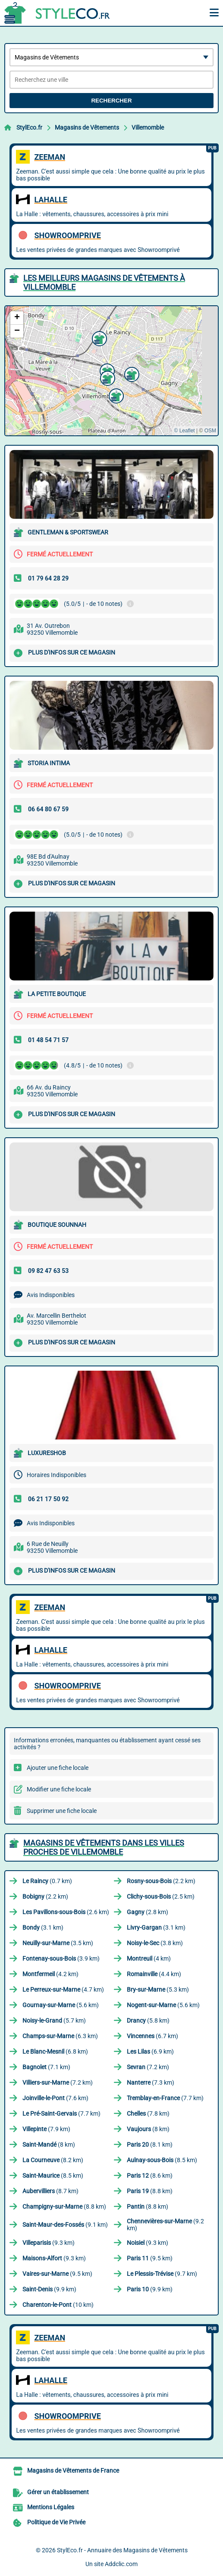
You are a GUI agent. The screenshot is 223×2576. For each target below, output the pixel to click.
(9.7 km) (162, 2273)
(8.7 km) (50, 2191)
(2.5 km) (161, 1896)
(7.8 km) (148, 2113)
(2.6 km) (65, 1912)
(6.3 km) (60, 2036)
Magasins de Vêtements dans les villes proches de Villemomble (103, 1847)
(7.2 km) (148, 2067)
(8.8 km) (150, 2191)
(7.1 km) (46, 2067)
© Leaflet (184, 431)
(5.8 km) (148, 2020)
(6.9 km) (150, 2051)
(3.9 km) (61, 1958)
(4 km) (149, 1958)
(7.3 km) (150, 2082)
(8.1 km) (150, 2144)
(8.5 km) (162, 2160)
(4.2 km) (50, 1974)
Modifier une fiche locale (59, 1789)
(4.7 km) (63, 1989)
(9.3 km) (48, 2242)
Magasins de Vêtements (87, 127)
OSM (210, 431)
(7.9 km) (46, 2129)
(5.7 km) (54, 2020)
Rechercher (111, 100)
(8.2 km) (52, 2160)
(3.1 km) (42, 1927)
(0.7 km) (47, 1881)
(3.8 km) (155, 1943)
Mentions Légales (50, 2507)
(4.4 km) (154, 1974)
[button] (106, 377)
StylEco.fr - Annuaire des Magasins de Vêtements (122, 2550)
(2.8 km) (147, 1912)
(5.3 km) (158, 1989)
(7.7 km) (165, 2098)
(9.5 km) (150, 2258)
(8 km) (148, 2129)
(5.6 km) (60, 2005)
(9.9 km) (49, 2289)
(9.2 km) (165, 2224)
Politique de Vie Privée (56, 2522)
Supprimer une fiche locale (62, 1810)
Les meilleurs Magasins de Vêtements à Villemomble (104, 282)
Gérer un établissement (58, 2492)
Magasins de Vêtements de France (73, 2470)
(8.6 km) (150, 2175)
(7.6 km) (55, 2098)
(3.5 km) (57, 1943)
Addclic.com (121, 2563)
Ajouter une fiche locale (57, 1767)
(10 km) (58, 2304)
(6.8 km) (55, 2051)
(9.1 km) (65, 2224)
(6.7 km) (152, 2036)
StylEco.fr (29, 127)
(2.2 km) (161, 1881)
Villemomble (148, 127)
